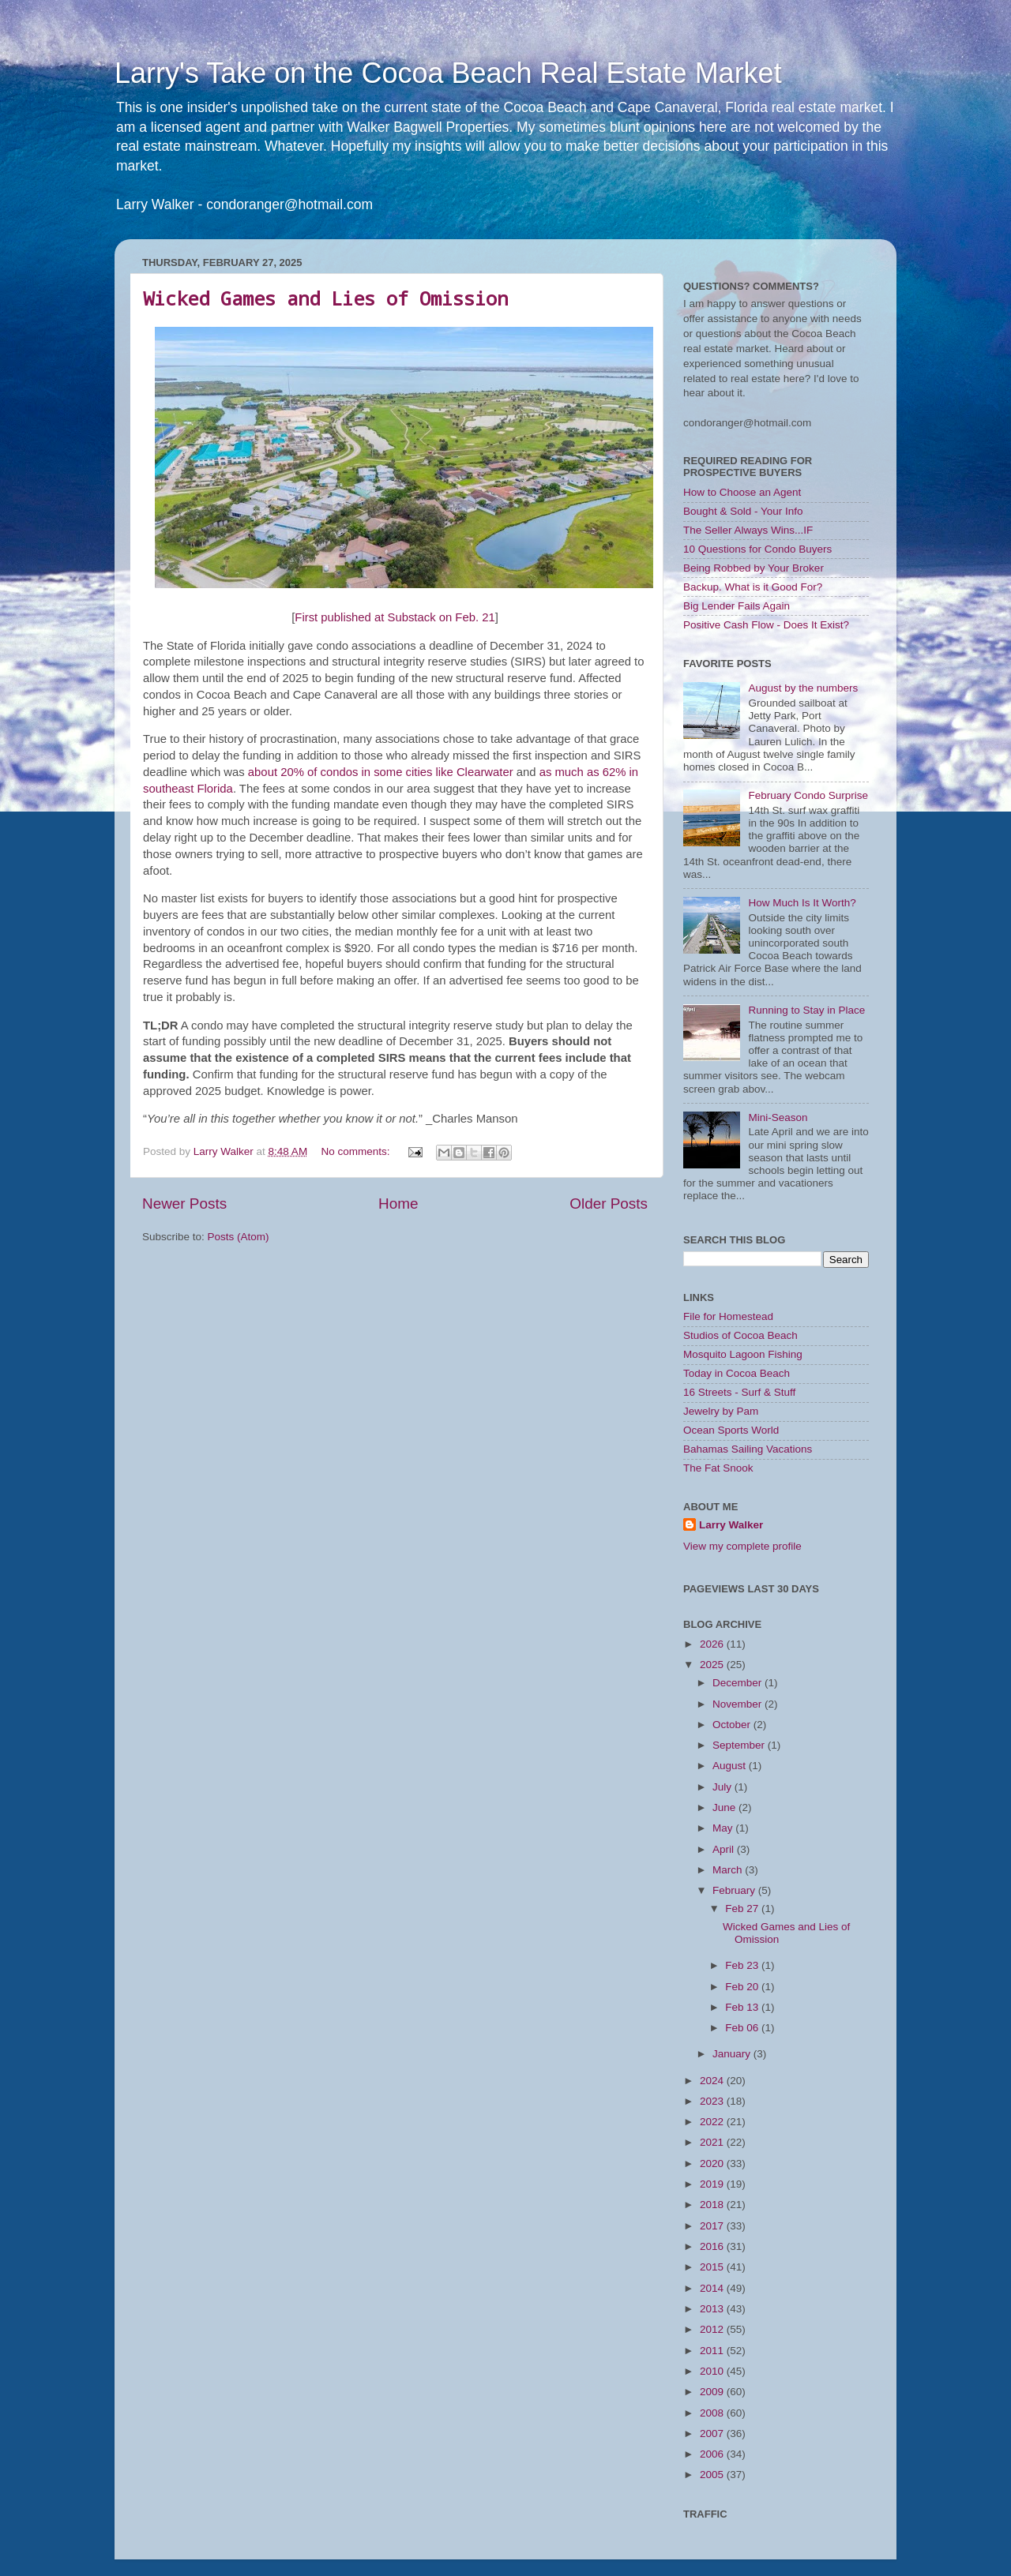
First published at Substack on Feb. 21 (394, 617)
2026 (713, 1644)
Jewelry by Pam (720, 1411)
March (728, 1870)
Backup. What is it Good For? (752, 587)
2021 (713, 2142)
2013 (713, 2309)
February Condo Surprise (808, 795)
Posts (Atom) (238, 1237)
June (725, 1807)
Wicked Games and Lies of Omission (325, 298)
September (740, 1745)
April (724, 1849)
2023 (713, 2101)
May (723, 1828)
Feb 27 (743, 1908)
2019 (713, 2184)
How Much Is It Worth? (801, 903)
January (733, 2054)
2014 (713, 2288)
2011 (713, 2351)
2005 (713, 2474)
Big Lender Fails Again (736, 606)
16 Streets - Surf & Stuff (739, 1392)
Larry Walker (731, 1525)
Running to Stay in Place (806, 1010)
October (733, 1724)
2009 (713, 2392)
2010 (713, 2371)
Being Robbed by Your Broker (753, 568)
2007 (713, 2433)
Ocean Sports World (731, 1430)
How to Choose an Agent (742, 492)
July (723, 1787)
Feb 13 (743, 2007)
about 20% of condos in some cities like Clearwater (380, 772)
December (738, 1683)
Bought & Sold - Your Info (743, 511)
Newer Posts (184, 1203)
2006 (713, 2454)
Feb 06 (743, 2028)
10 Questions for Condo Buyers (757, 549)
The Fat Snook (718, 1468)
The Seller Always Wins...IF (748, 530)
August (730, 1766)
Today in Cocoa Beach (736, 1373)
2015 (713, 2267)
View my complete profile (742, 1546)
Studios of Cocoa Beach (740, 1335)
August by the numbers (803, 688)
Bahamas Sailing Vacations (747, 1449)
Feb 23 (743, 1965)
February (735, 1890)
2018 (713, 2204)
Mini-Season (777, 1117)
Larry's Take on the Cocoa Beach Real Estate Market (448, 73)
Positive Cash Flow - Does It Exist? (766, 625)
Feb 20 (743, 1987)
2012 (713, 2329)
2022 (713, 2122)
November (738, 1704)
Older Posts (608, 1203)
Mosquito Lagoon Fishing (742, 1354)
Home (398, 1203)
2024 (713, 2081)
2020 (713, 2163)
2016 (713, 2246)
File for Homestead (728, 1316)
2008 (713, 2413)
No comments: (357, 1151)
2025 (713, 1664)
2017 (713, 2226)
